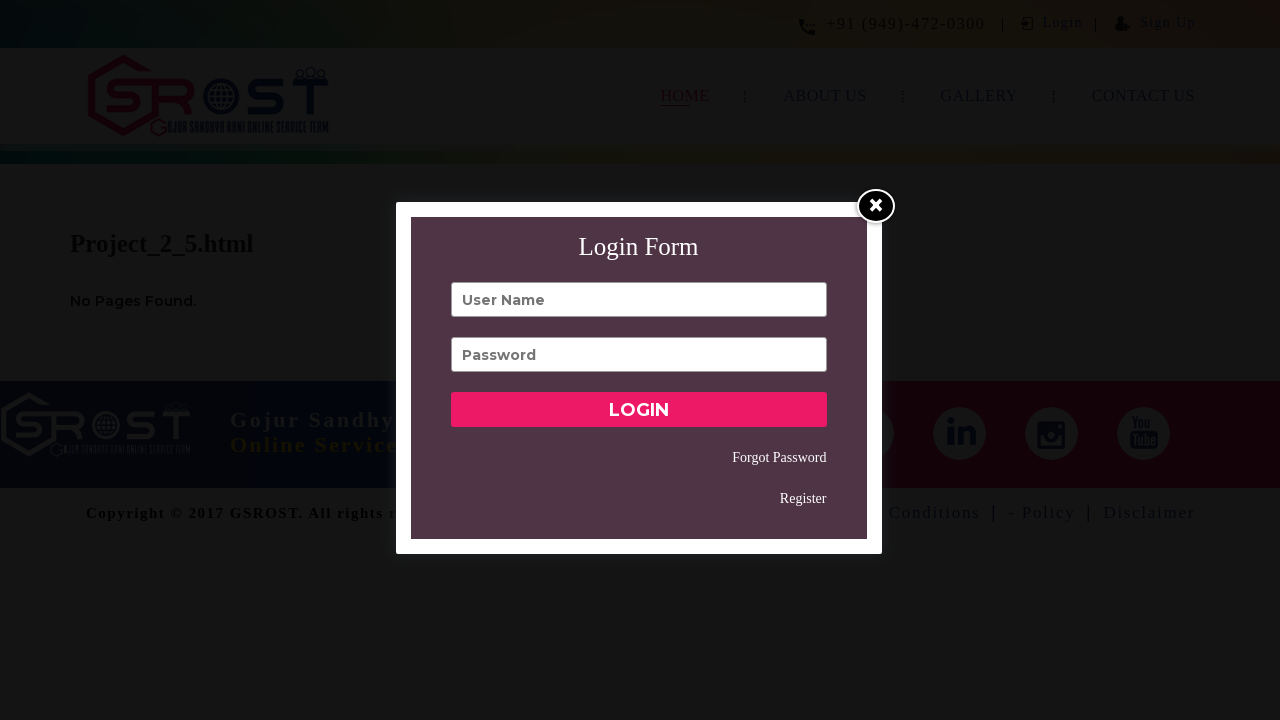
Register (803, 498)
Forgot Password (779, 457)
